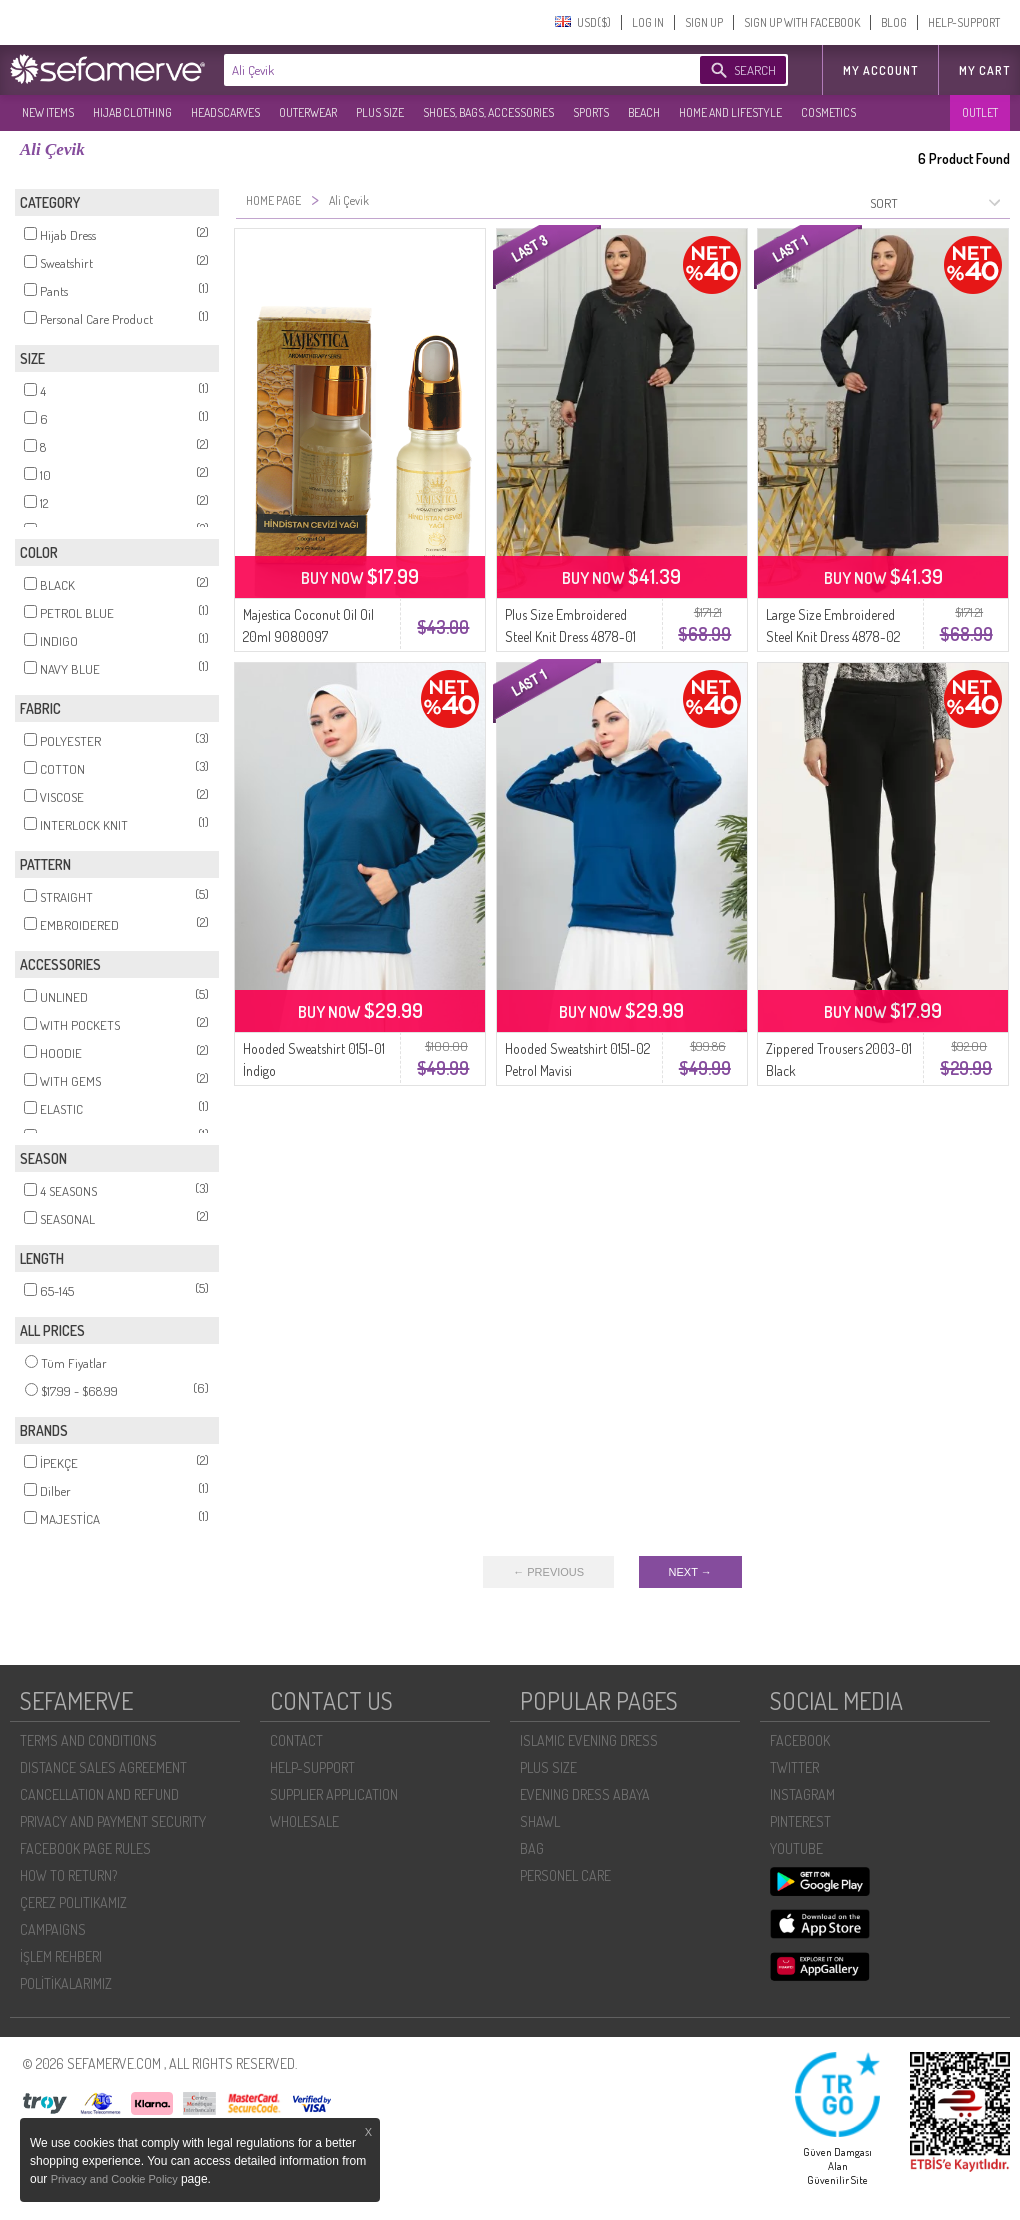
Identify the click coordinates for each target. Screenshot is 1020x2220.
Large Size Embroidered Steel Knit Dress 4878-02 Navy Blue (833, 636)
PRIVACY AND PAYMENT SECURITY (113, 1821)
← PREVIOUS (548, 1572)
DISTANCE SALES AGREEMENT (103, 1767)
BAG (532, 1848)
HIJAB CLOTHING (132, 112)
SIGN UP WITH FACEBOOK (802, 22)
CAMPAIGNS (53, 1929)
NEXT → (690, 1572)
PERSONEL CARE (565, 1875)
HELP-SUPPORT (964, 22)
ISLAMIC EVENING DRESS (589, 1740)
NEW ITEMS (48, 112)
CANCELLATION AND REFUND (99, 1794)
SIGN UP (704, 22)
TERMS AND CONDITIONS (88, 1740)
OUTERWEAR (308, 112)
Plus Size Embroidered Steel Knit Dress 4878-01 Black (570, 636)
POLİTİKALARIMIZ (66, 1983)
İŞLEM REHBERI (61, 1956)
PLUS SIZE (380, 112)
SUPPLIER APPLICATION (334, 1794)
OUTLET (980, 112)
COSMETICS (828, 112)
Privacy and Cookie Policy (116, 2179)
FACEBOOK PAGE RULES (85, 1848)
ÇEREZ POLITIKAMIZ (73, 1902)
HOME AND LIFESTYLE (730, 112)
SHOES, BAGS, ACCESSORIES (488, 112)
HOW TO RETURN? (68, 1875)
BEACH (644, 112)
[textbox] (442, 70)
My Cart (984, 70)
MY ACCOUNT (880, 70)
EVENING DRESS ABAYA (585, 1794)
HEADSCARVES (225, 112)
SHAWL (540, 1821)
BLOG (894, 22)
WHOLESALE (304, 1821)
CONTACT (296, 1740)
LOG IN (648, 22)
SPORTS (591, 112)
